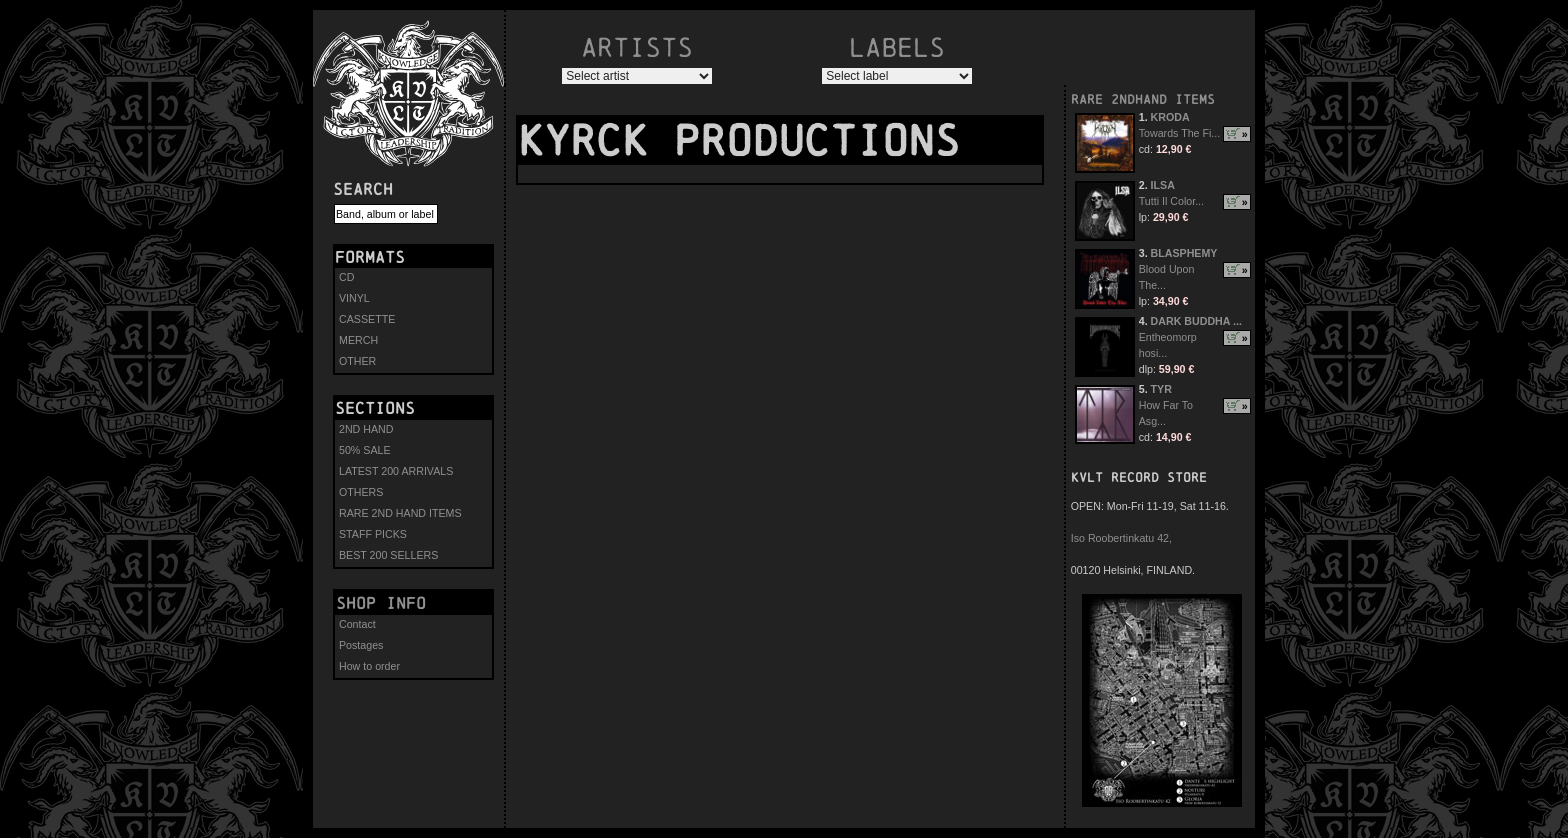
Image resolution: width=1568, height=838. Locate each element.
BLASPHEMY (1184, 253)
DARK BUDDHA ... (1196, 321)
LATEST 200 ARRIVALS (396, 471)
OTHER (357, 361)
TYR (1161, 389)
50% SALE (365, 450)
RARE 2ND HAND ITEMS (400, 513)
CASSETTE (367, 319)
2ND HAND (366, 429)
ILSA (1163, 185)
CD (346, 277)
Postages (361, 645)
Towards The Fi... (1180, 133)
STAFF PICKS (373, 534)
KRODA (1170, 117)
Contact (357, 624)
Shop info (381, 603)
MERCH (358, 340)
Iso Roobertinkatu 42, (1121, 538)
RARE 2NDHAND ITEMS (1143, 99)
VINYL (354, 298)
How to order (369, 666)
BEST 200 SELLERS (388, 555)
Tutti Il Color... (1171, 201)
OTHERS (361, 492)
